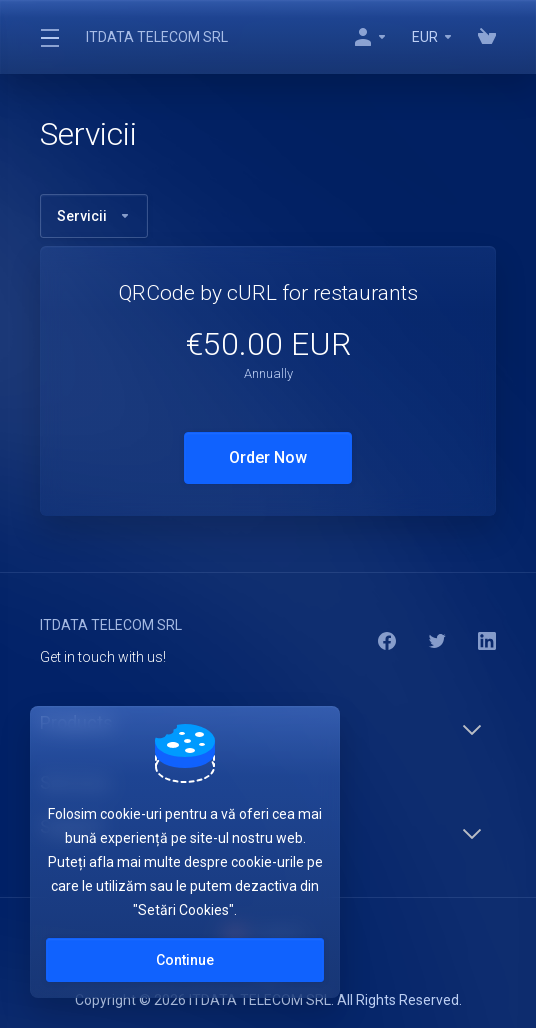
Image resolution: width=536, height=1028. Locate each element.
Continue (185, 960)
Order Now (268, 457)
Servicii (94, 216)
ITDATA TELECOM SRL (157, 37)
